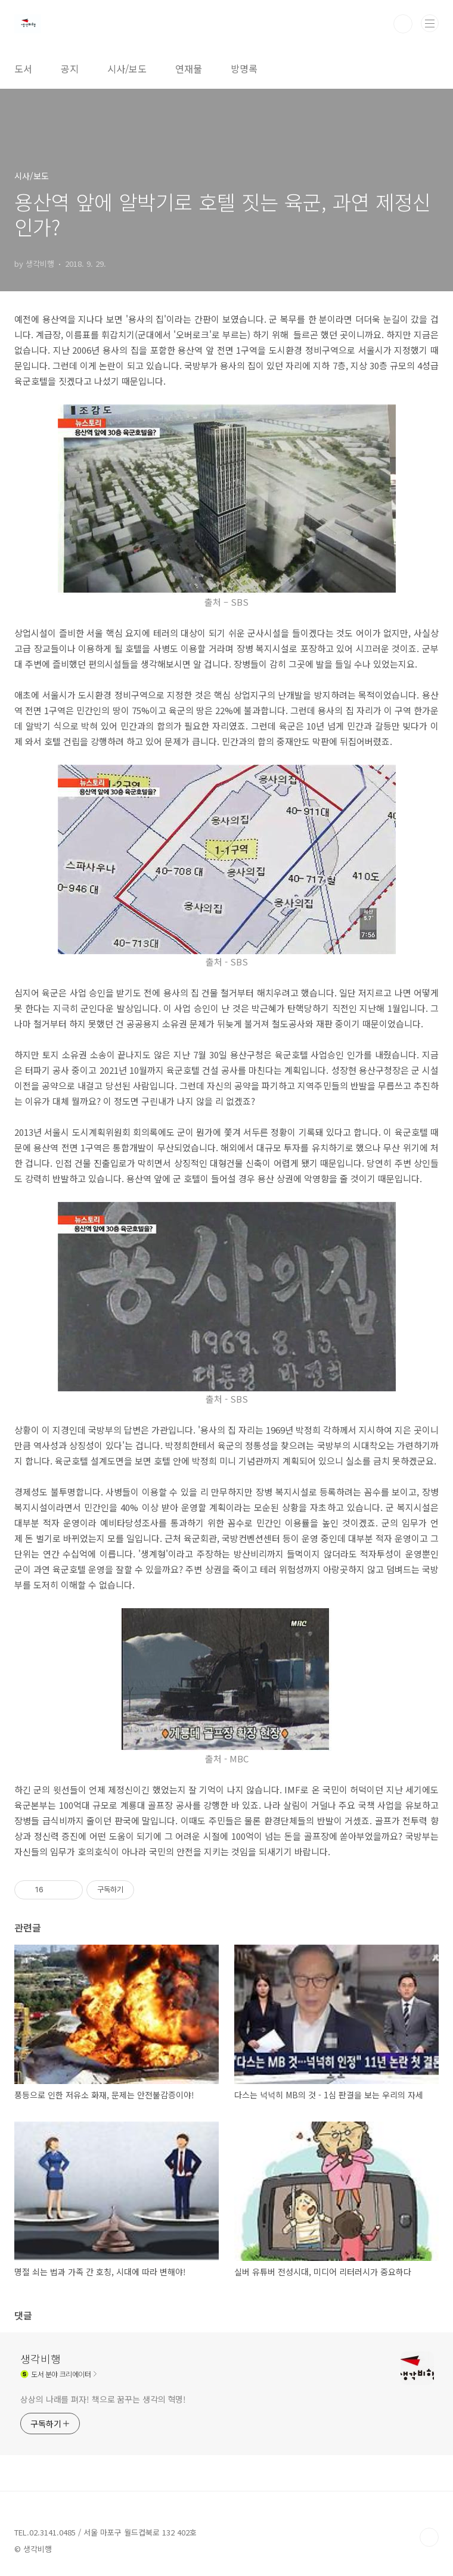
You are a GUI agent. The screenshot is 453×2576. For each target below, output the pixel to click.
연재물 (188, 68)
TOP (429, 2537)
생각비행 (40, 2358)
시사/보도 (127, 68)
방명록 (244, 68)
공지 (70, 68)
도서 (23, 68)
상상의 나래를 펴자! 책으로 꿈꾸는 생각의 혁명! (103, 2399)
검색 (403, 24)
